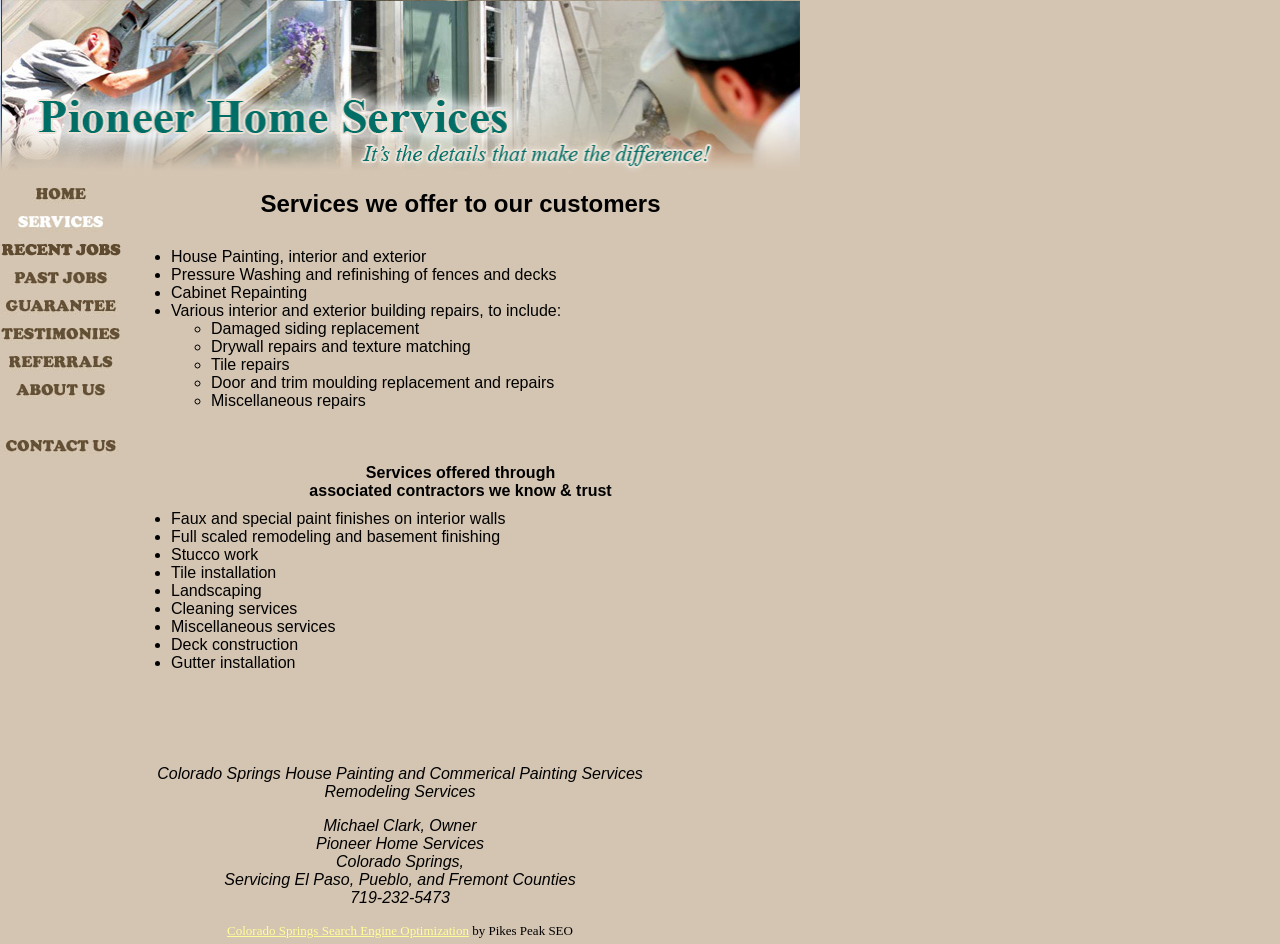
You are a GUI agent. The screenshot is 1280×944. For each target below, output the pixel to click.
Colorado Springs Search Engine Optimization (348, 930)
